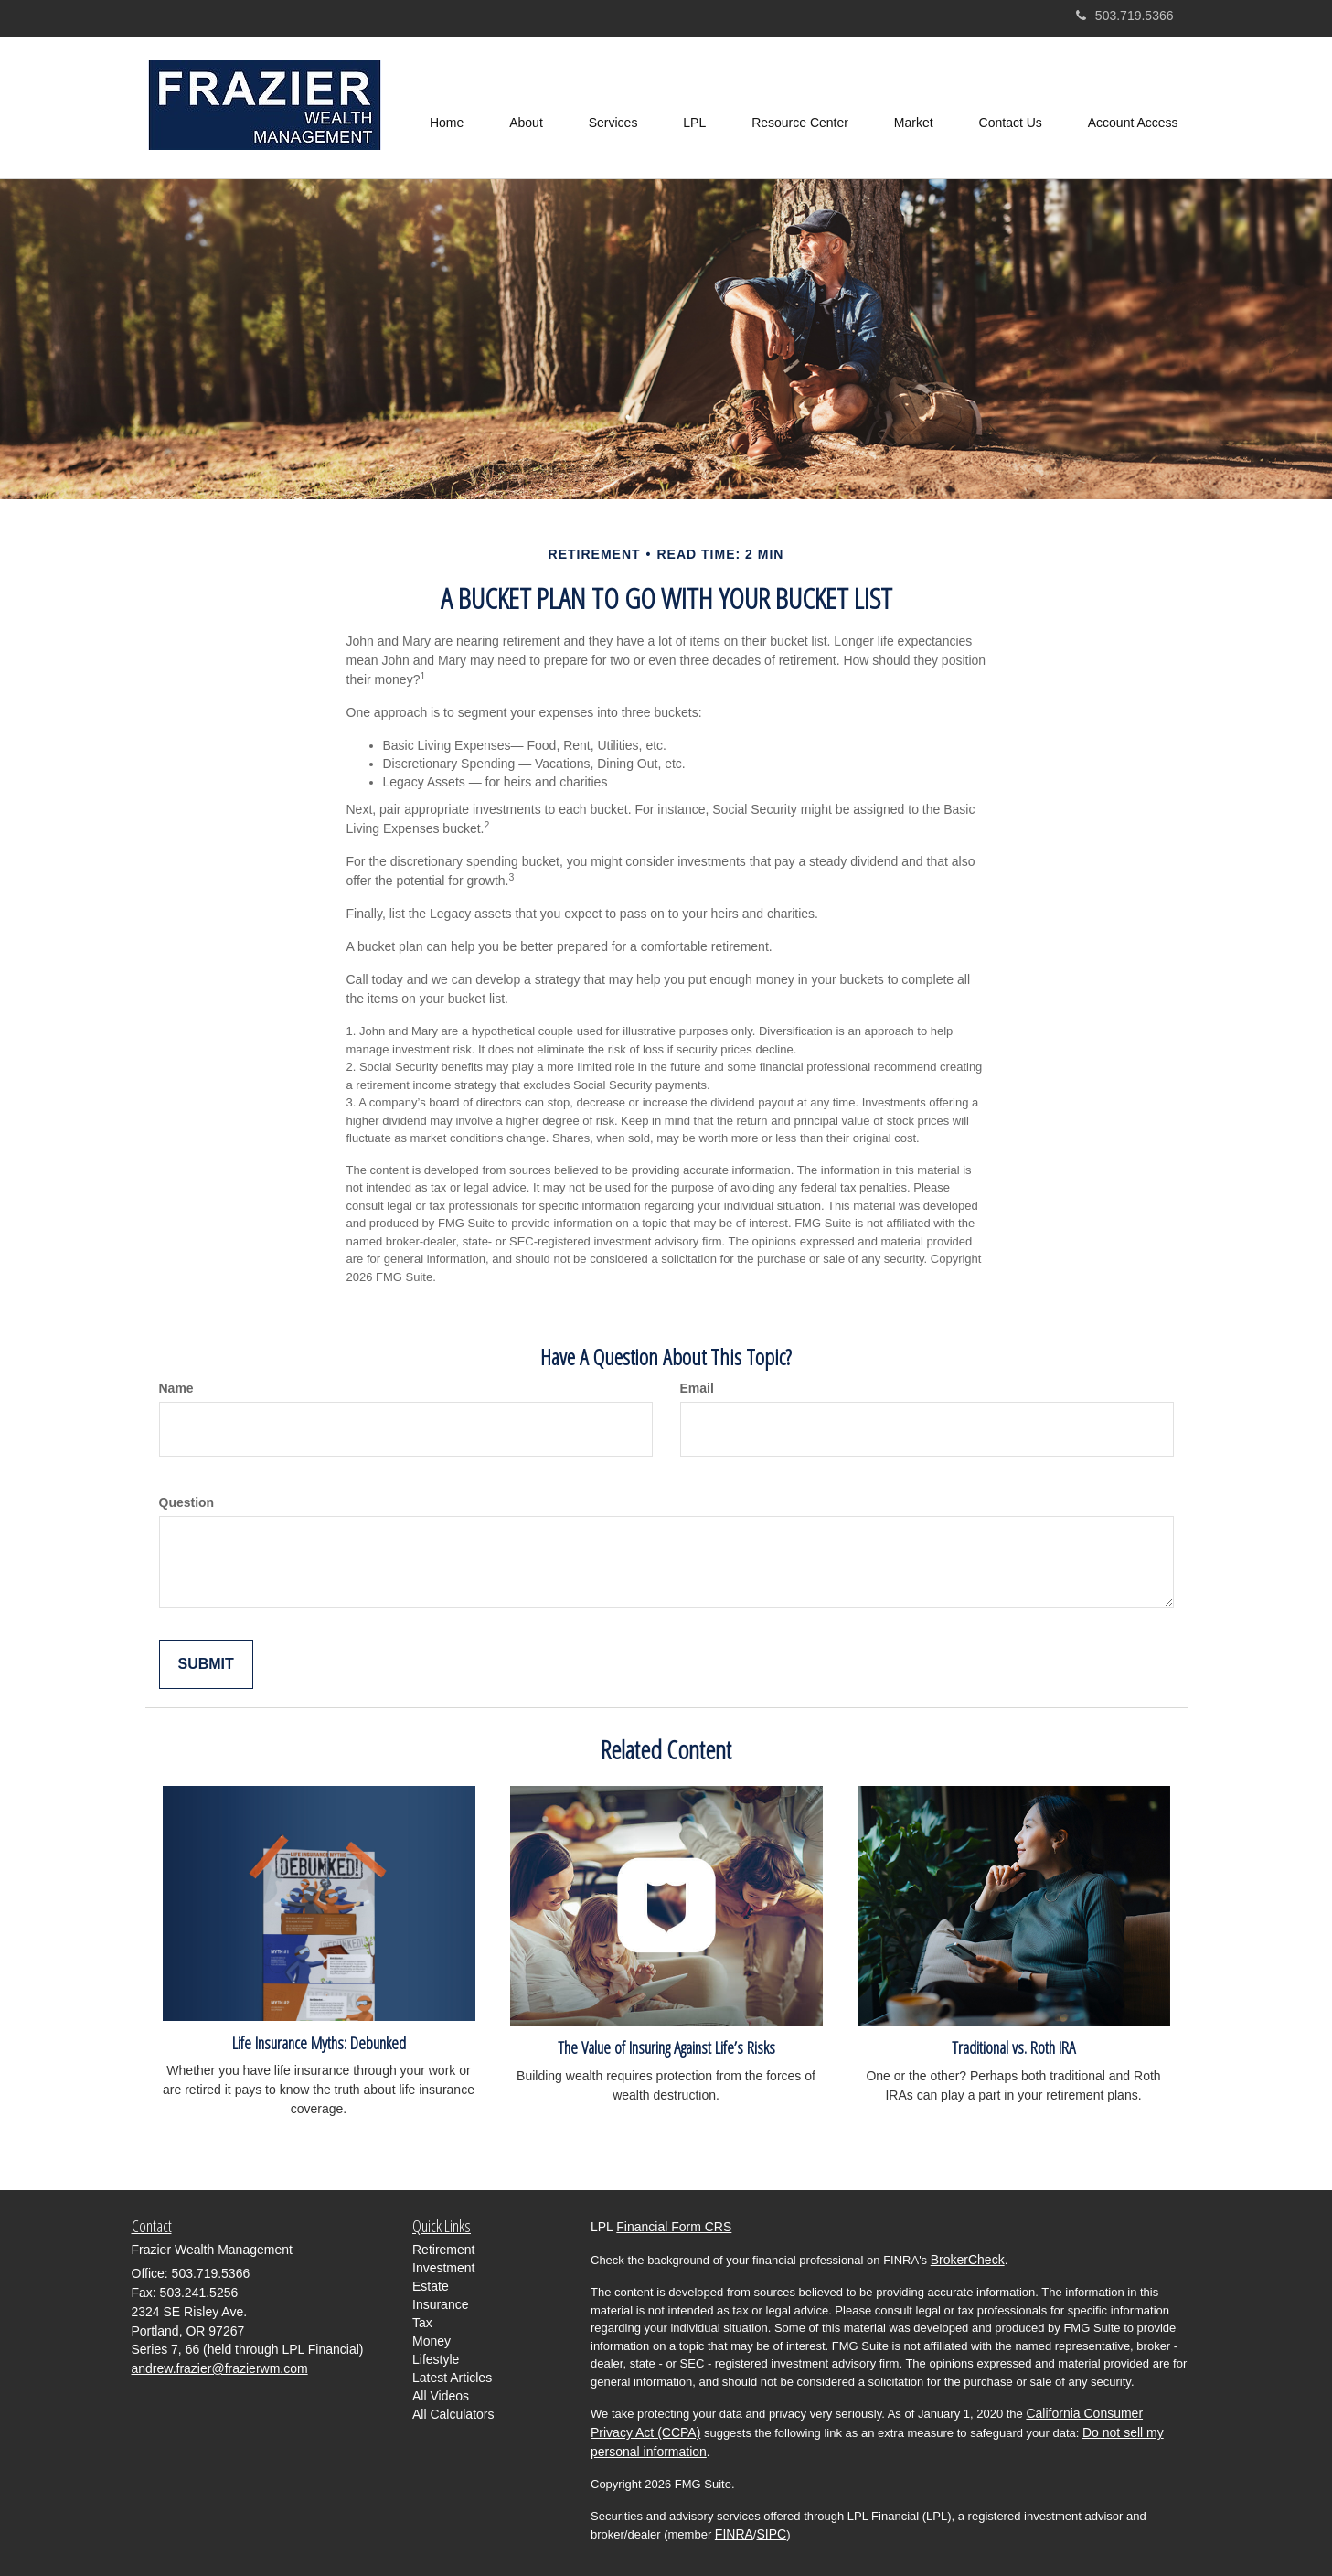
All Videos (440, 2396)
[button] (526, 107)
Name (176, 1388)
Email (697, 1388)
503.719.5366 (1125, 15)
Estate (430, 2286)
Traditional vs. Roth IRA (1013, 2047)
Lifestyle (435, 2359)
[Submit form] (206, 1665)
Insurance (440, 2304)
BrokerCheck (968, 2259)
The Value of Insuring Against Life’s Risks (666, 2047)
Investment (443, 2268)
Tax (422, 2322)
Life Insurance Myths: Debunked (319, 2042)
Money (431, 2341)
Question (187, 1502)
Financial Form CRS (673, 2226)
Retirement (443, 2249)
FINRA (734, 2534)
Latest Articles (452, 2377)
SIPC (771, 2534)
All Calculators (453, 2414)
